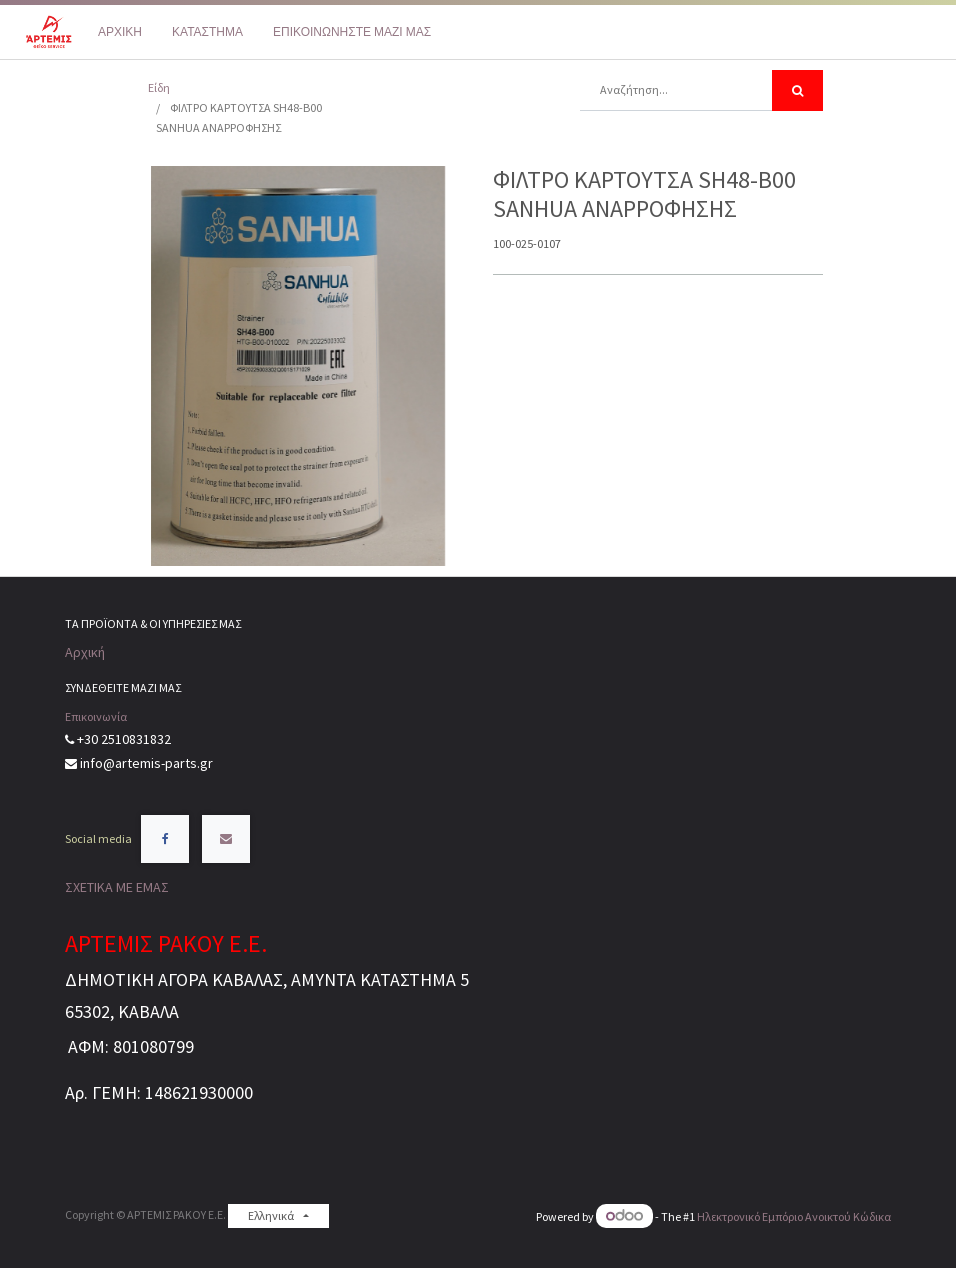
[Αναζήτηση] (797, 90)
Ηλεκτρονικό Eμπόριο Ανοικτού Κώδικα (794, 1216)
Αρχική (85, 652)
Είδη (159, 87)
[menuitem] (120, 32)
